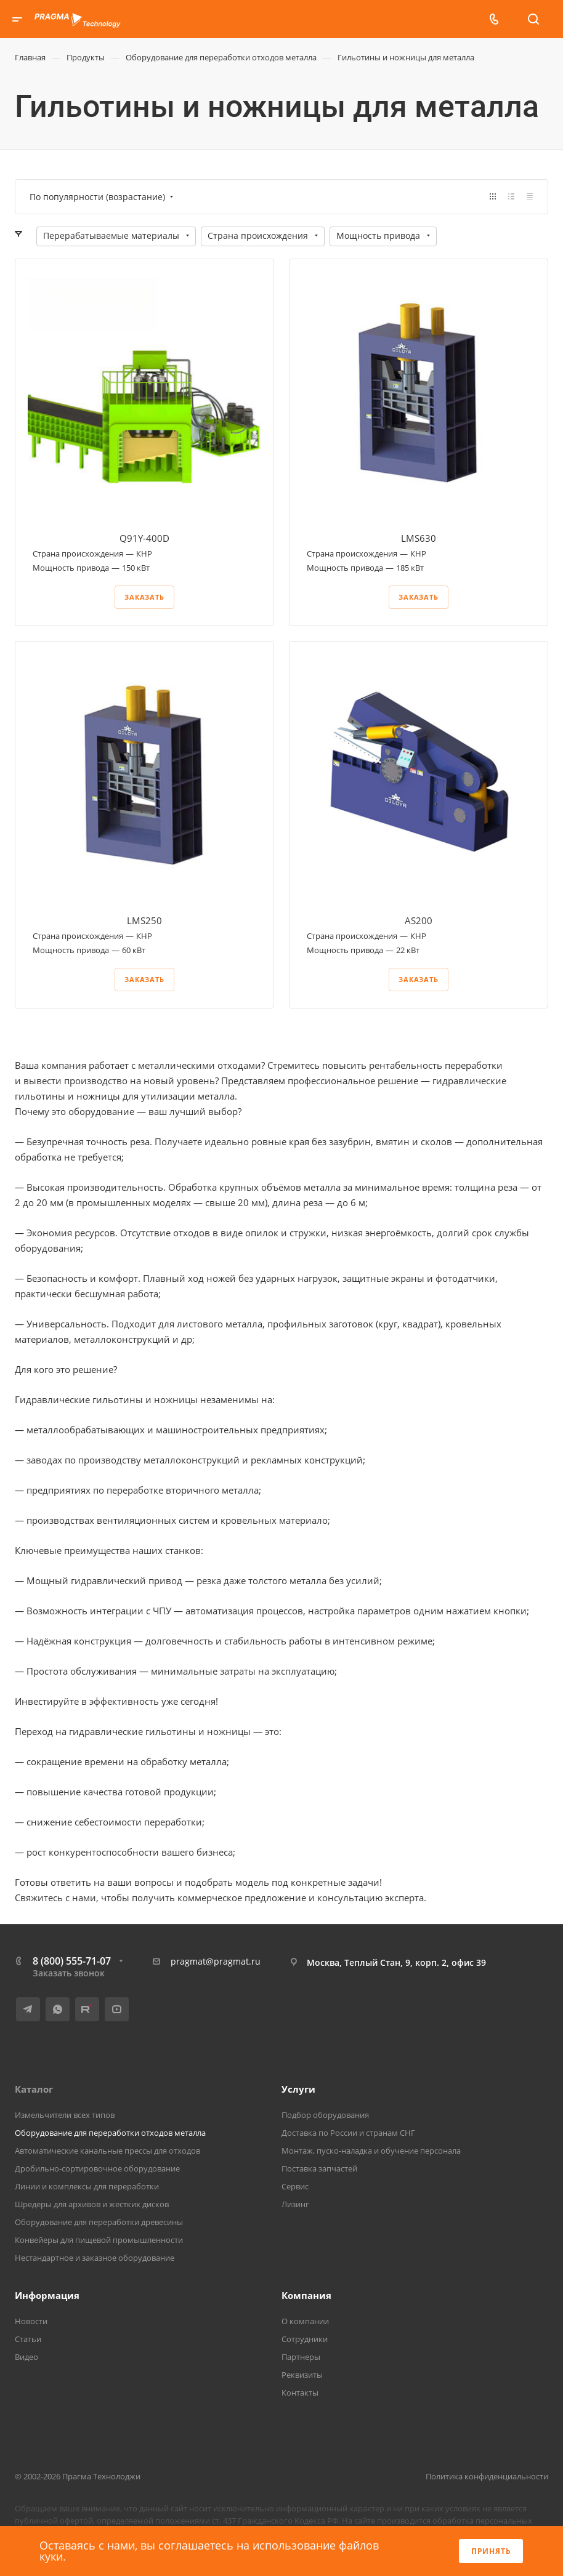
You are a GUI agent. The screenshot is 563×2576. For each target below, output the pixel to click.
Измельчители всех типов (65, 2114)
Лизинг (295, 2204)
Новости (31, 2321)
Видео (26, 2356)
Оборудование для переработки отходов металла (110, 2132)
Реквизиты (302, 2374)
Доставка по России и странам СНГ (348, 2132)
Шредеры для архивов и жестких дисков (92, 2204)
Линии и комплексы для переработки (87, 2186)
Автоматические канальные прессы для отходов (107, 2150)
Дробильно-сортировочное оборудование (97, 2168)
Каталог (34, 2089)
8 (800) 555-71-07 (72, 1961)
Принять (491, 2551)
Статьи (28, 2339)
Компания (306, 2295)
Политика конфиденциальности (487, 2476)
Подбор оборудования (325, 2114)
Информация (47, 2295)
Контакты (300, 2392)
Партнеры (301, 2356)
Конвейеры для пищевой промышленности (99, 2239)
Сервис (295, 2186)
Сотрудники (305, 2339)
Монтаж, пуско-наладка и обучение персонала (371, 2150)
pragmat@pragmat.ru (216, 1961)
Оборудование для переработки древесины (99, 2222)
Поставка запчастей (319, 2168)
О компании (305, 2321)
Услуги (298, 2089)
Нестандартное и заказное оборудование (94, 2257)
